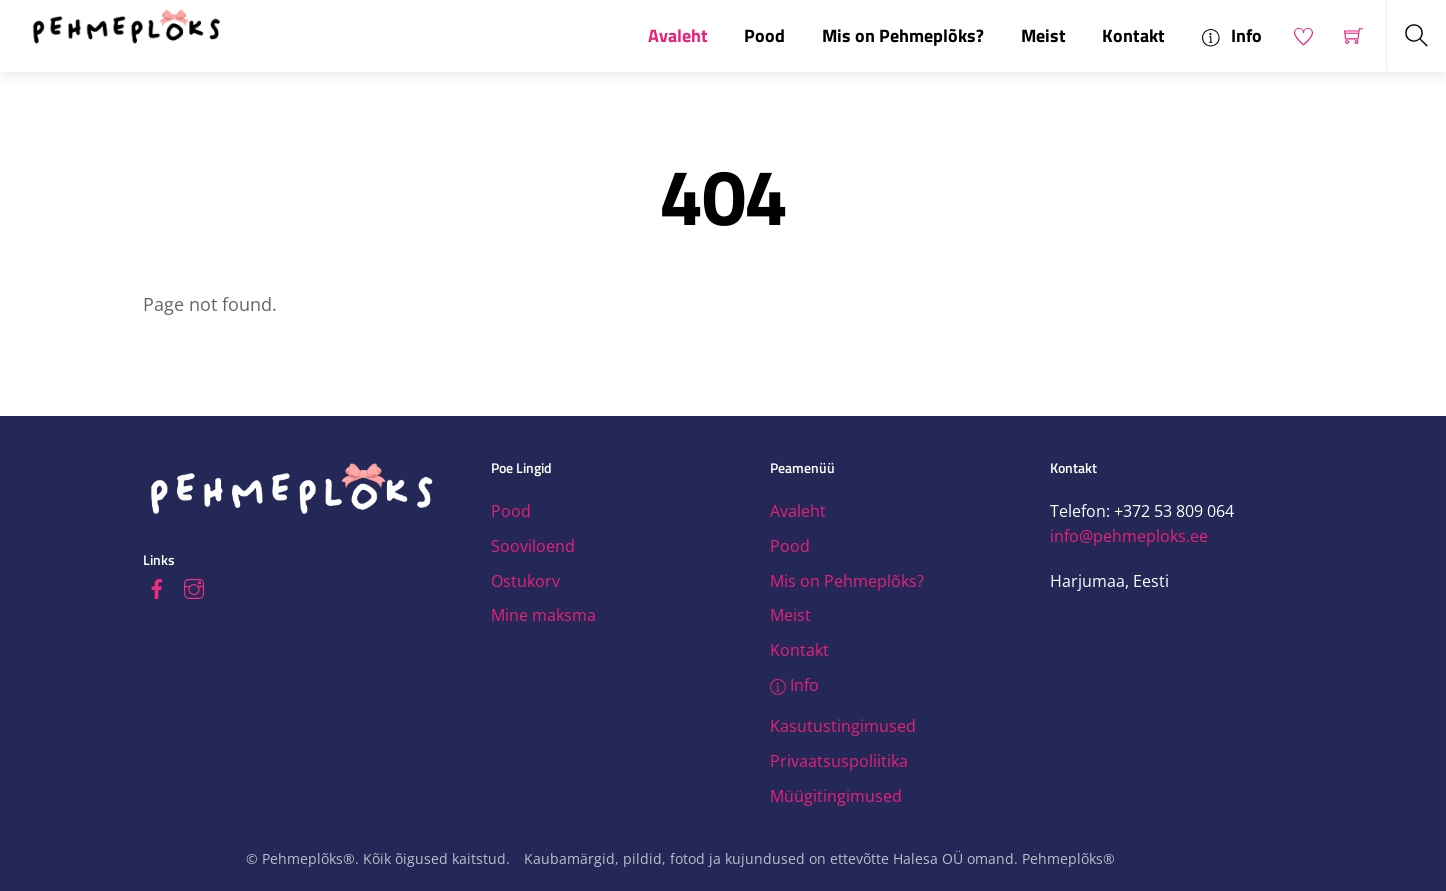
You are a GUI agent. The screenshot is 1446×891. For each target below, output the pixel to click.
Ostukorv (525, 581)
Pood (764, 35)
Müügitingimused (836, 796)
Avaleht (678, 35)
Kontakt (1133, 35)
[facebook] (157, 586)
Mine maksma (543, 615)
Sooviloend (533, 546)
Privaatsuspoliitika (839, 761)
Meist (1043, 35)
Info (1232, 35)
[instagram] (194, 586)
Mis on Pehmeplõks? (903, 35)
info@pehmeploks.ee (1129, 536)
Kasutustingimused (843, 726)
